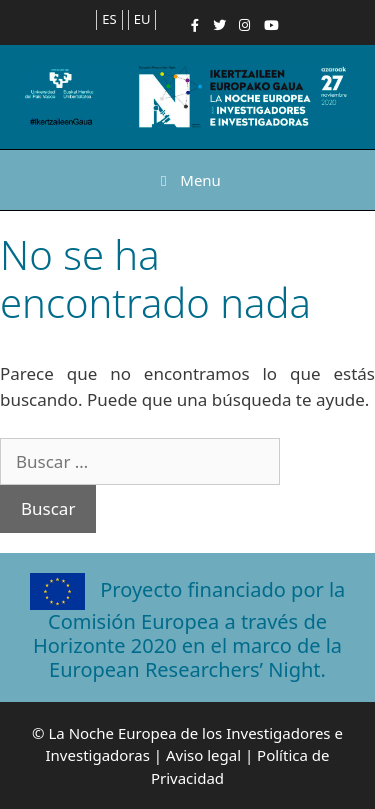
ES (109, 19)
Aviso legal (203, 755)
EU (142, 19)
